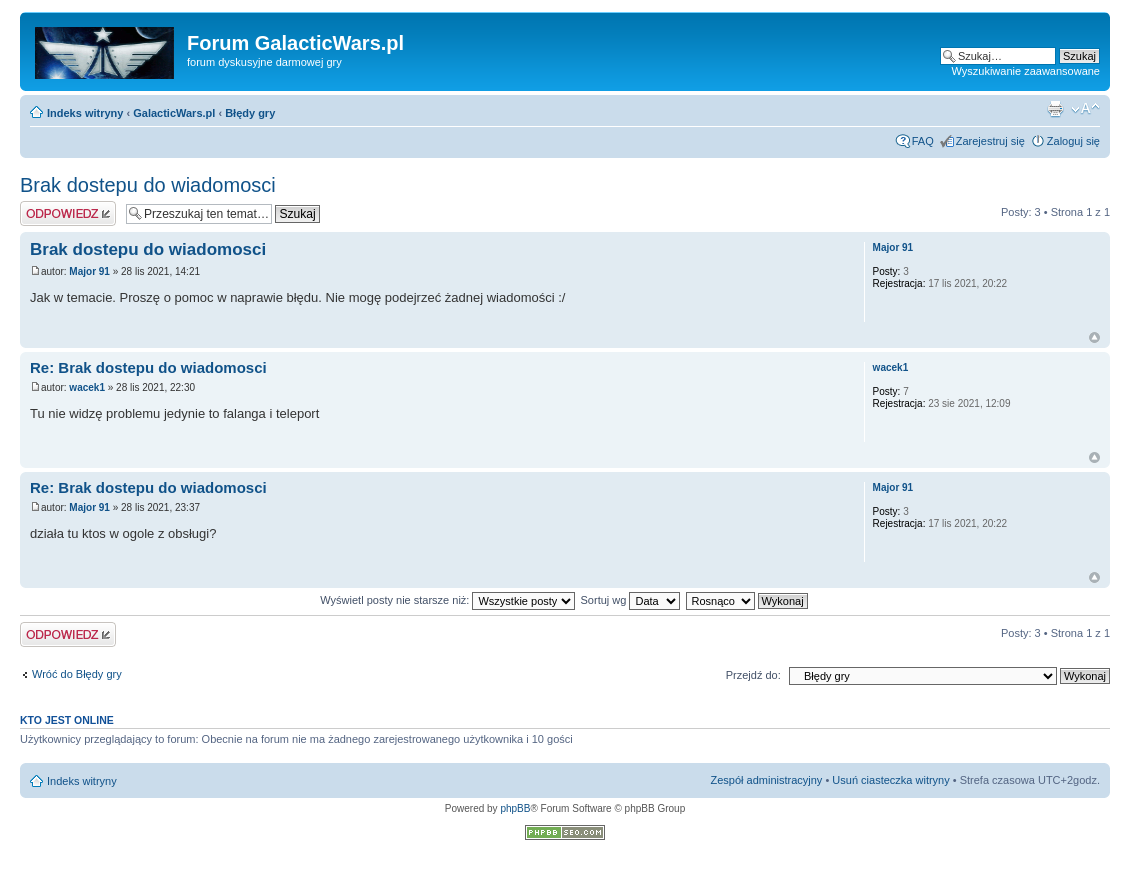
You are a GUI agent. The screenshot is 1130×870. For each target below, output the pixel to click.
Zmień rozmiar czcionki (1085, 109)
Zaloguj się (1073, 141)
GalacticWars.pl (174, 113)
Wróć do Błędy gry (77, 674)
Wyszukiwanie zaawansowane (1026, 71)
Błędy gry (250, 113)
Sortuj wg (631, 600)
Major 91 (89, 271)
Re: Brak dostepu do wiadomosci (148, 367)
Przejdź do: (753, 675)
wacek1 (87, 387)
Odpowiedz (68, 213)
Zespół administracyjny (767, 780)
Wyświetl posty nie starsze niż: (447, 600)
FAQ (923, 141)
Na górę (1094, 337)
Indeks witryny (85, 113)
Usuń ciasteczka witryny (890, 780)
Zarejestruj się (990, 141)
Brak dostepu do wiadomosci (148, 185)
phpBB (515, 808)
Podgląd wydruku (1055, 109)
